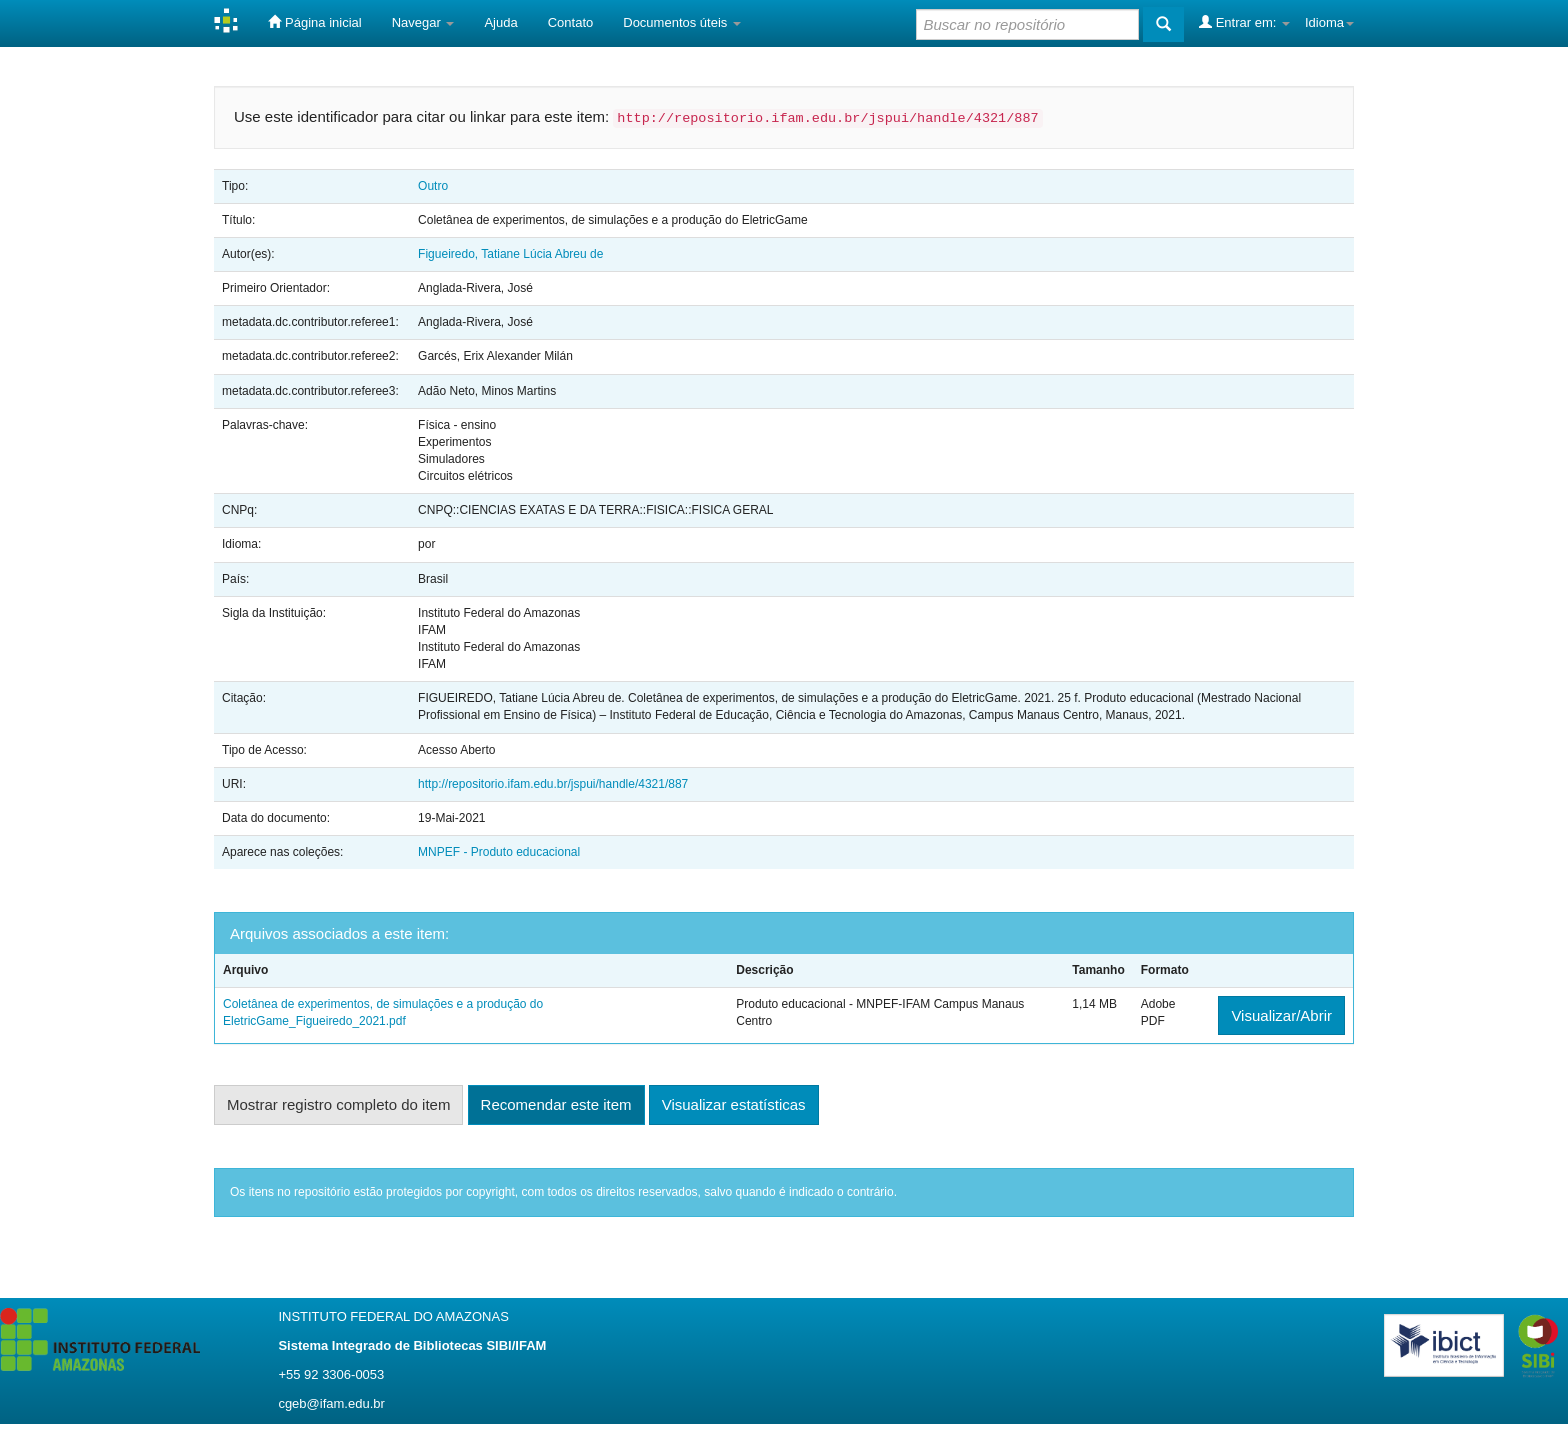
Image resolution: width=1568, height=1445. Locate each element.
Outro (433, 186)
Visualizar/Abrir (1281, 1015)
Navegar (423, 22)
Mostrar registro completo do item (338, 1104)
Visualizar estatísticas (734, 1104)
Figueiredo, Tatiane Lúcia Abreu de (510, 254)
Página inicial (314, 22)
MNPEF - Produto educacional (499, 852)
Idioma (1329, 22)
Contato (571, 22)
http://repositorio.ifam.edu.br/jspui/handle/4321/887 (553, 784)
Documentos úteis (682, 22)
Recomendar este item (556, 1104)
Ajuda (500, 22)
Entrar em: (1244, 22)
